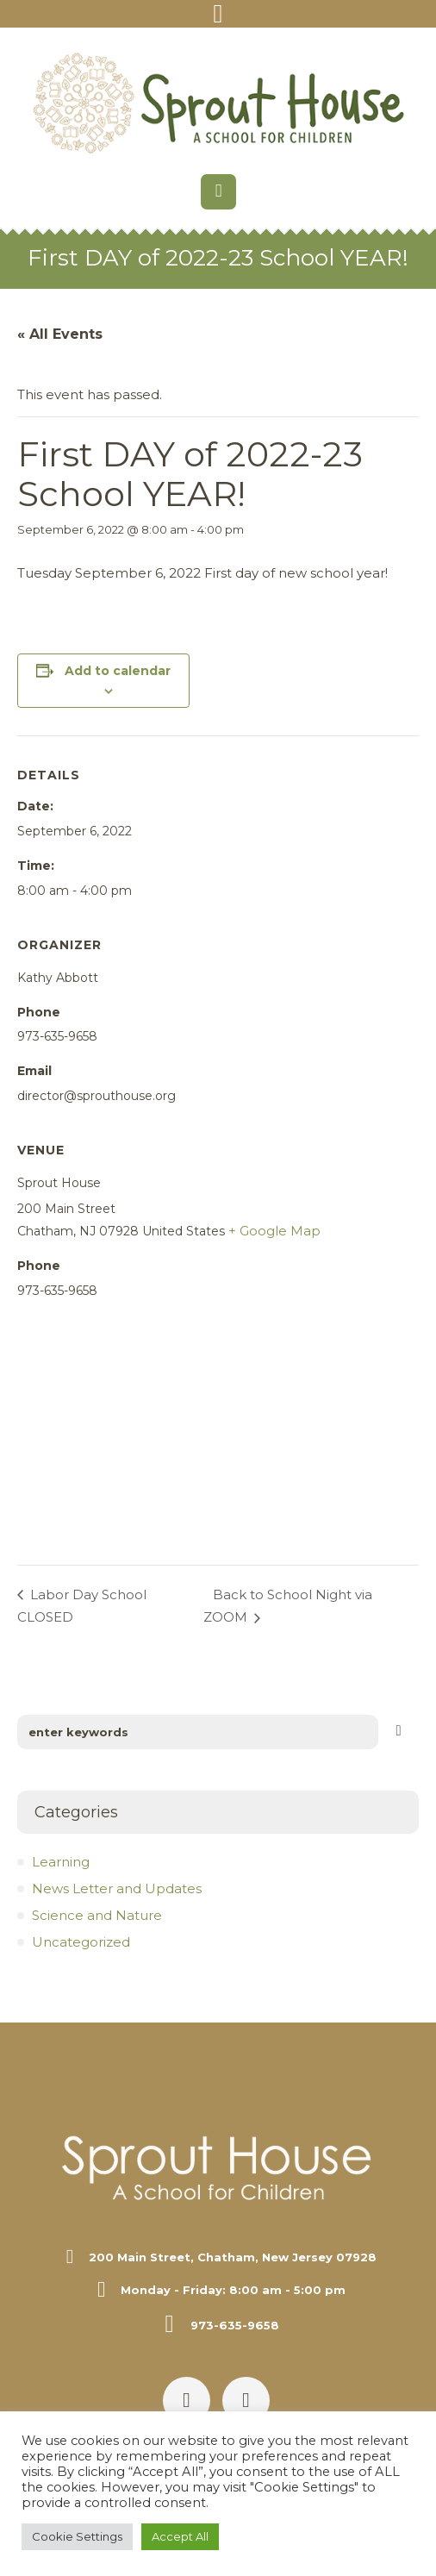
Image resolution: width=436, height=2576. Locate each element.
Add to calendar (118, 670)
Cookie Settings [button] (77, 2536)
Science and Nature (97, 1915)
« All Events (60, 334)
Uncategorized (81, 1942)
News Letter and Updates (117, 1888)
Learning (61, 1862)
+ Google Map (274, 1230)
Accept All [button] (180, 2536)
